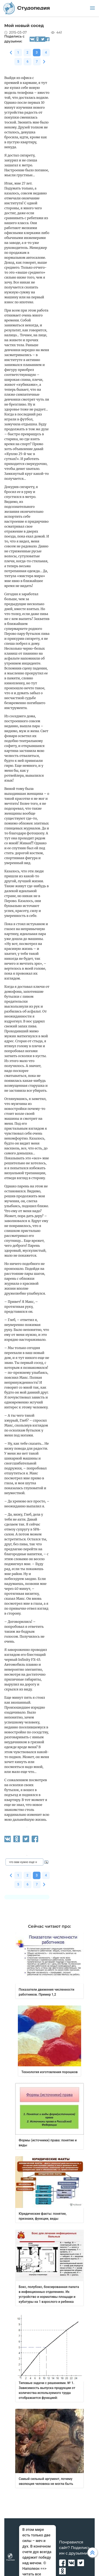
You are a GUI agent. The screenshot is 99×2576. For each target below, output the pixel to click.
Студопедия (26, 8)
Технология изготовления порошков (49, 2072)
